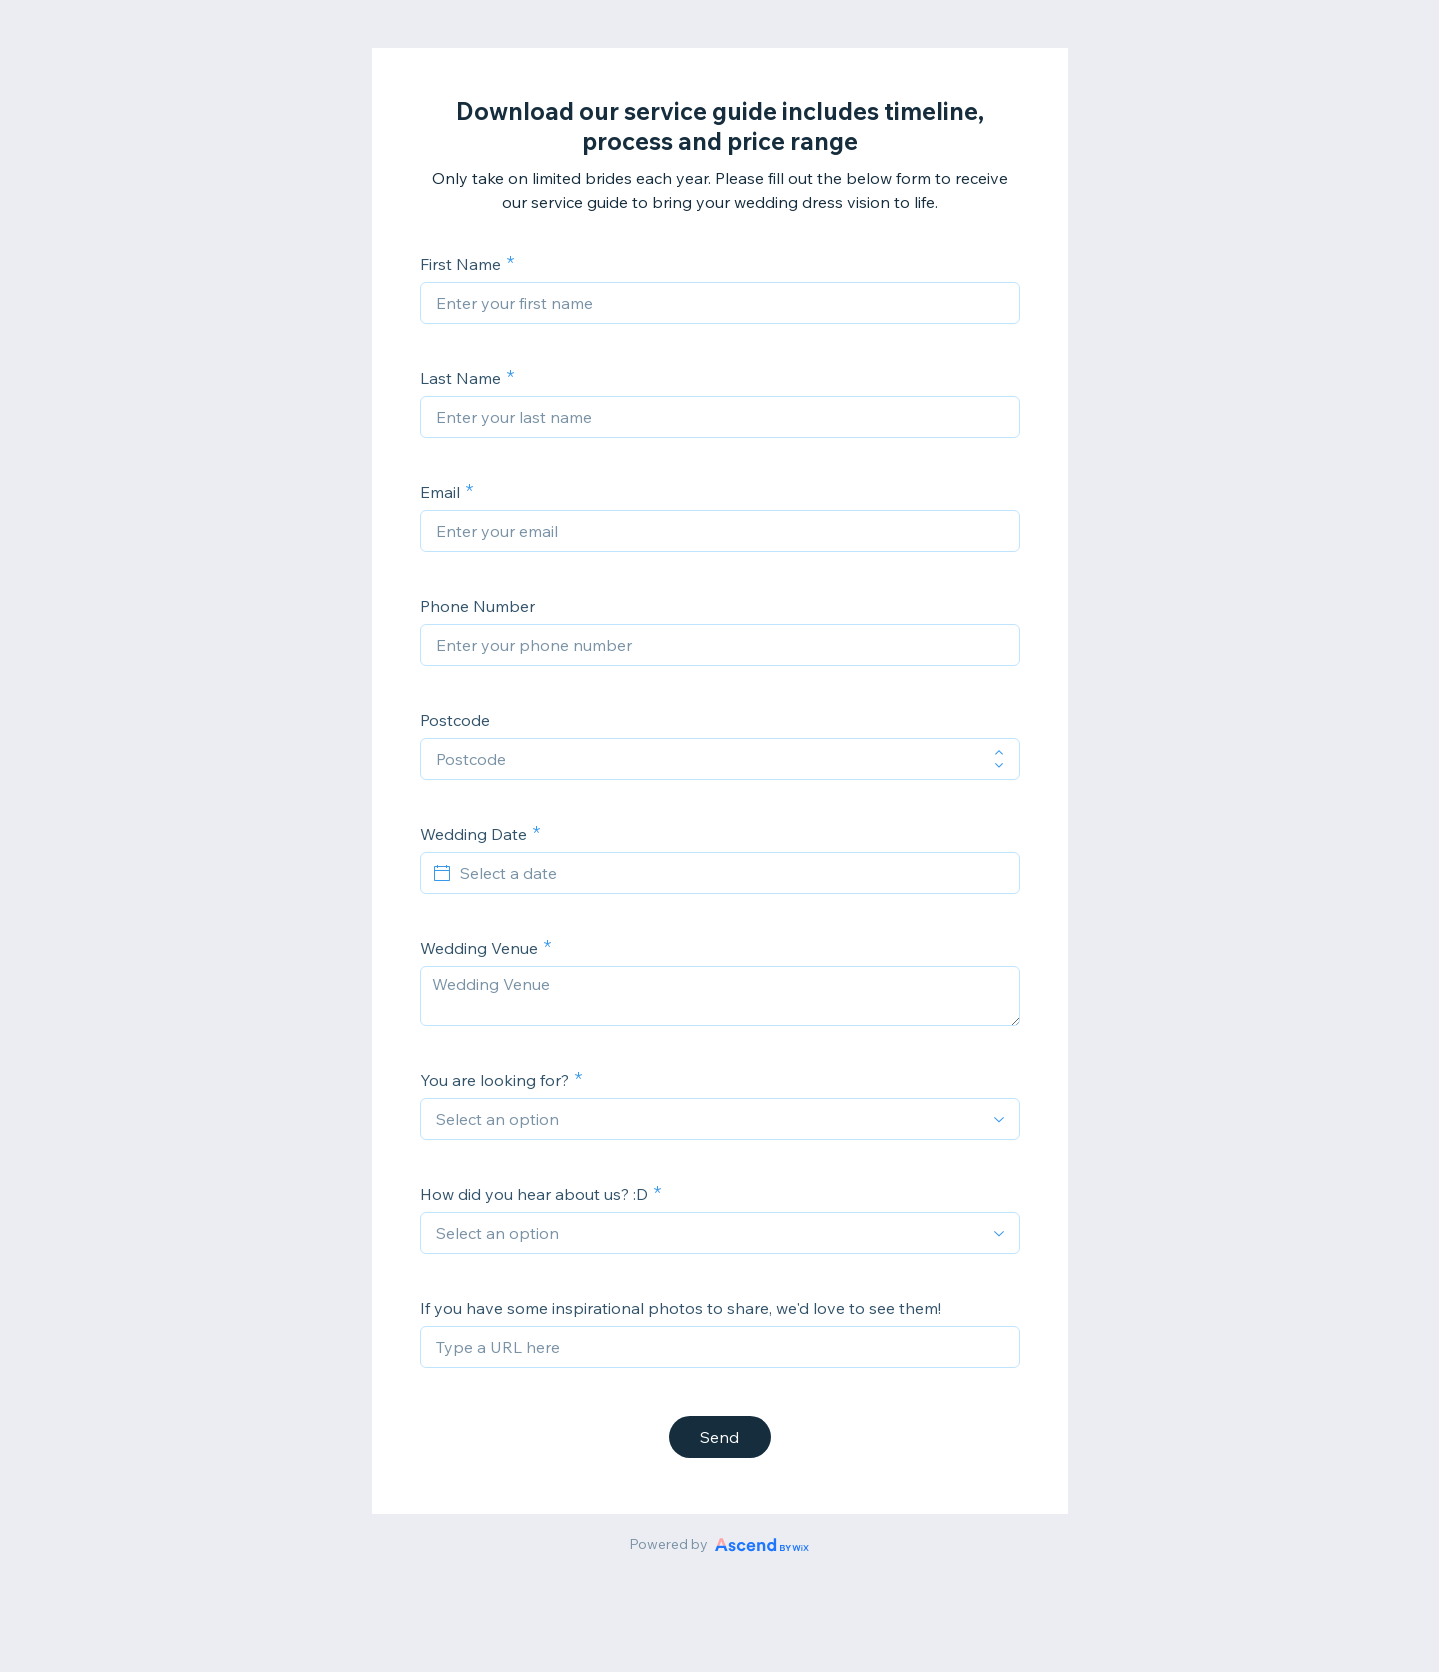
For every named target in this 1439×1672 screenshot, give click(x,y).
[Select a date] (732, 873)
